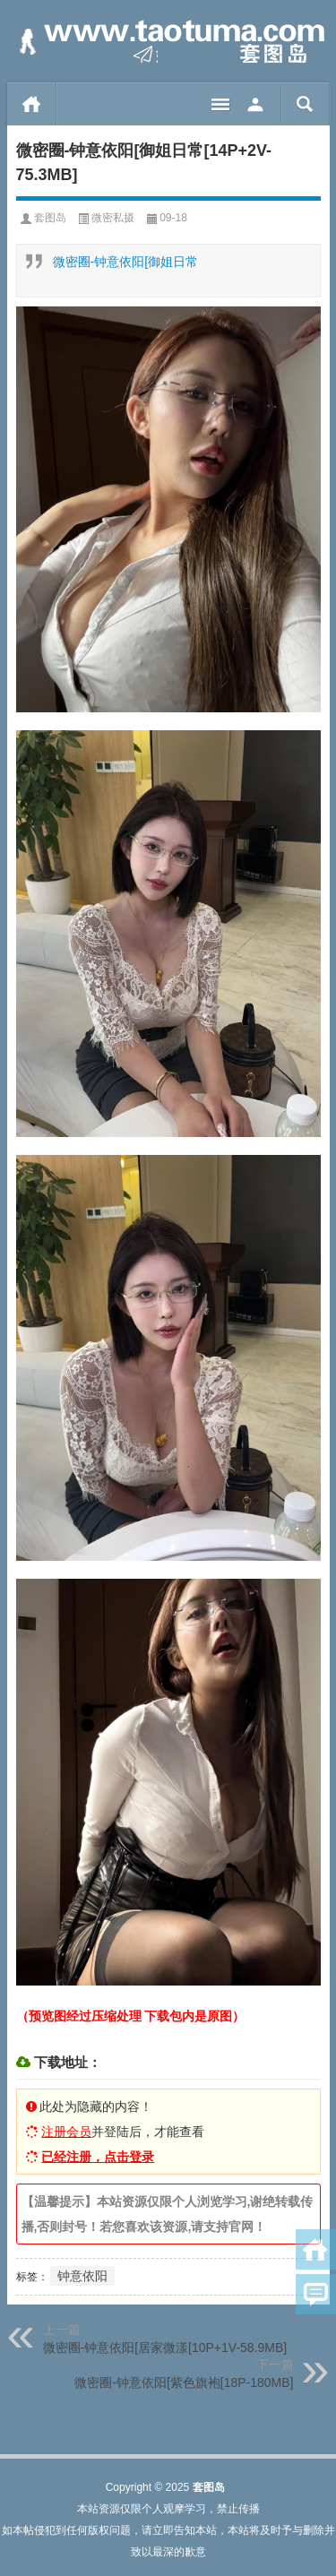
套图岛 (50, 217)
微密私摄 (112, 217)
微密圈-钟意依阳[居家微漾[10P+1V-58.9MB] (165, 2347)
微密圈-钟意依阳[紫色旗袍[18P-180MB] (183, 2382)
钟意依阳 (82, 2276)
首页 (31, 103)
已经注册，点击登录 (97, 2157)
